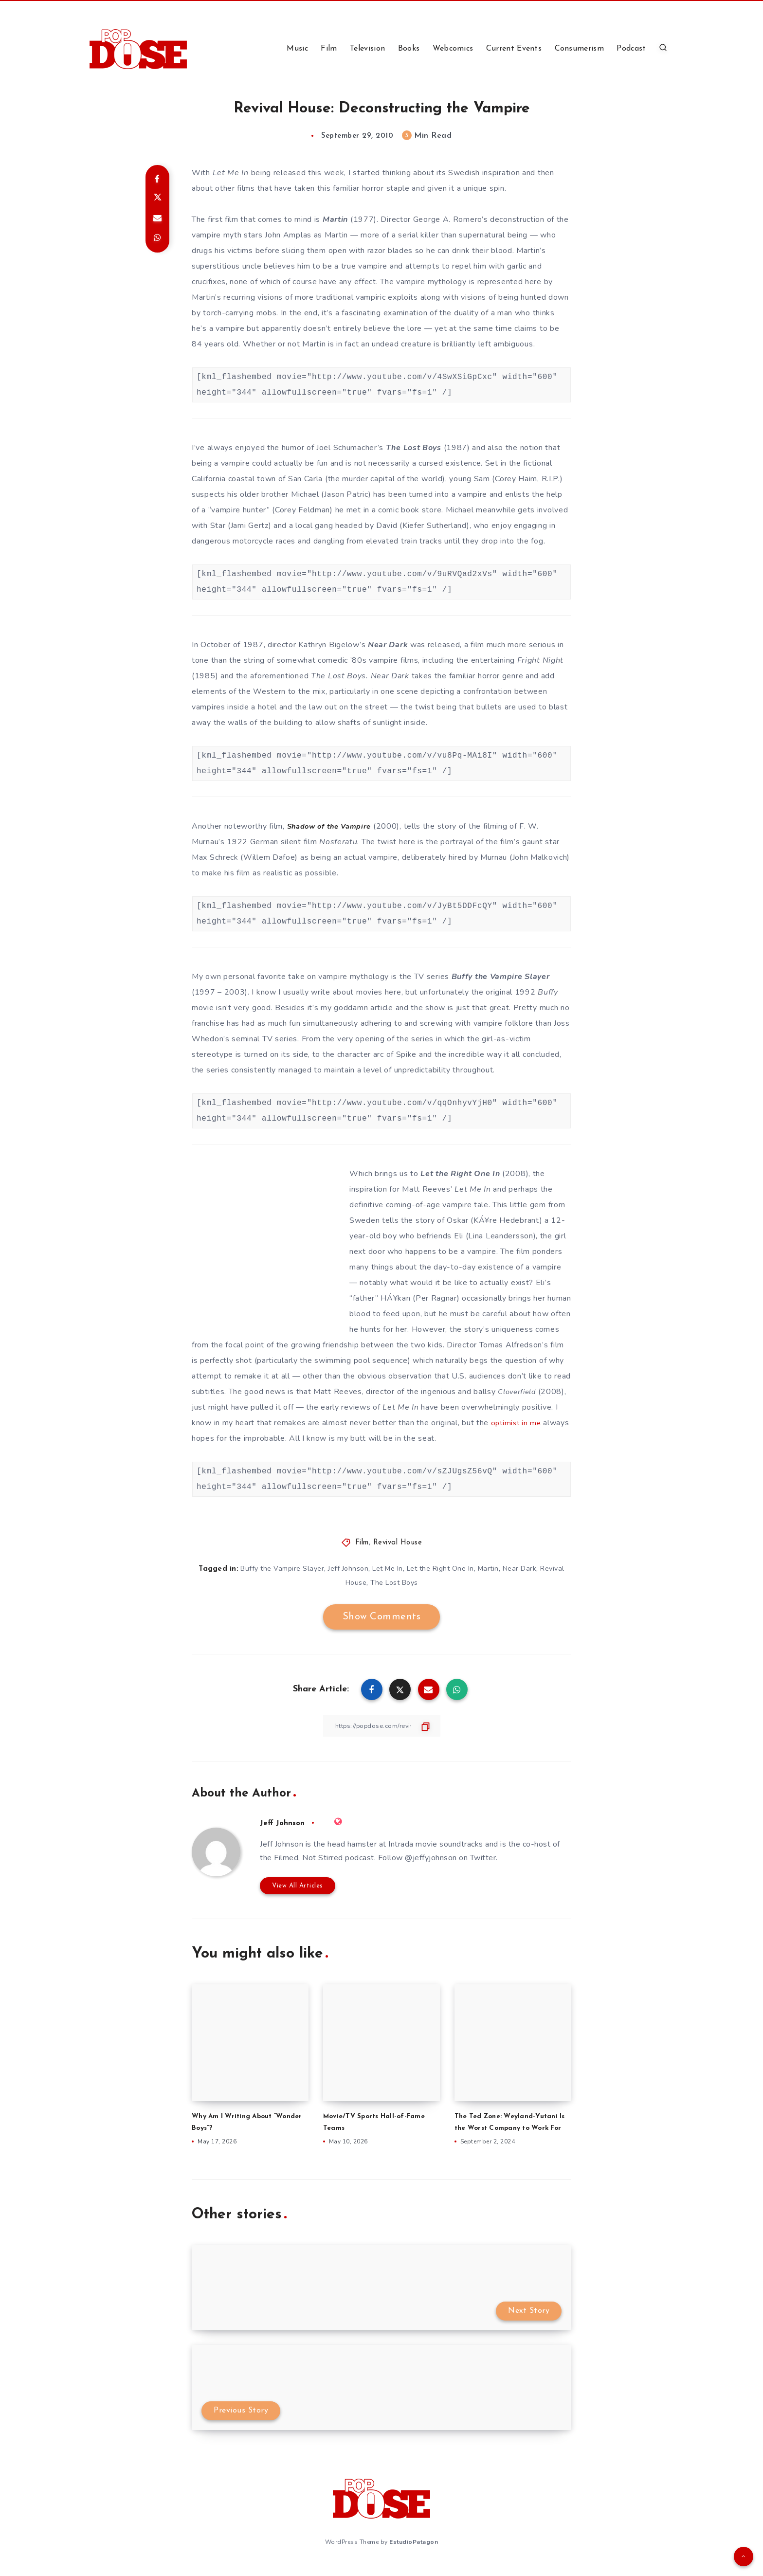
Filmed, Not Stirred (308, 1857)
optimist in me (517, 1422)
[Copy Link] (381, 1726)
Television (367, 49)
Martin (335, 219)
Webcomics (453, 49)
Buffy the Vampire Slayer (501, 976)
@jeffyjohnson (431, 1857)
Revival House (397, 1542)
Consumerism (579, 49)
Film (329, 49)
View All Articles (297, 1885)
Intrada (401, 1844)
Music (297, 49)
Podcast (631, 49)
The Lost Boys (413, 447)
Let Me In (387, 1568)
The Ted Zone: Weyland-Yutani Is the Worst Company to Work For (511, 2127)
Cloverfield (519, 1391)
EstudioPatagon (413, 2551)
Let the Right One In (460, 1173)
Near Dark (388, 644)
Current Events (514, 49)
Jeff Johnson (348, 1568)
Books (409, 49)
